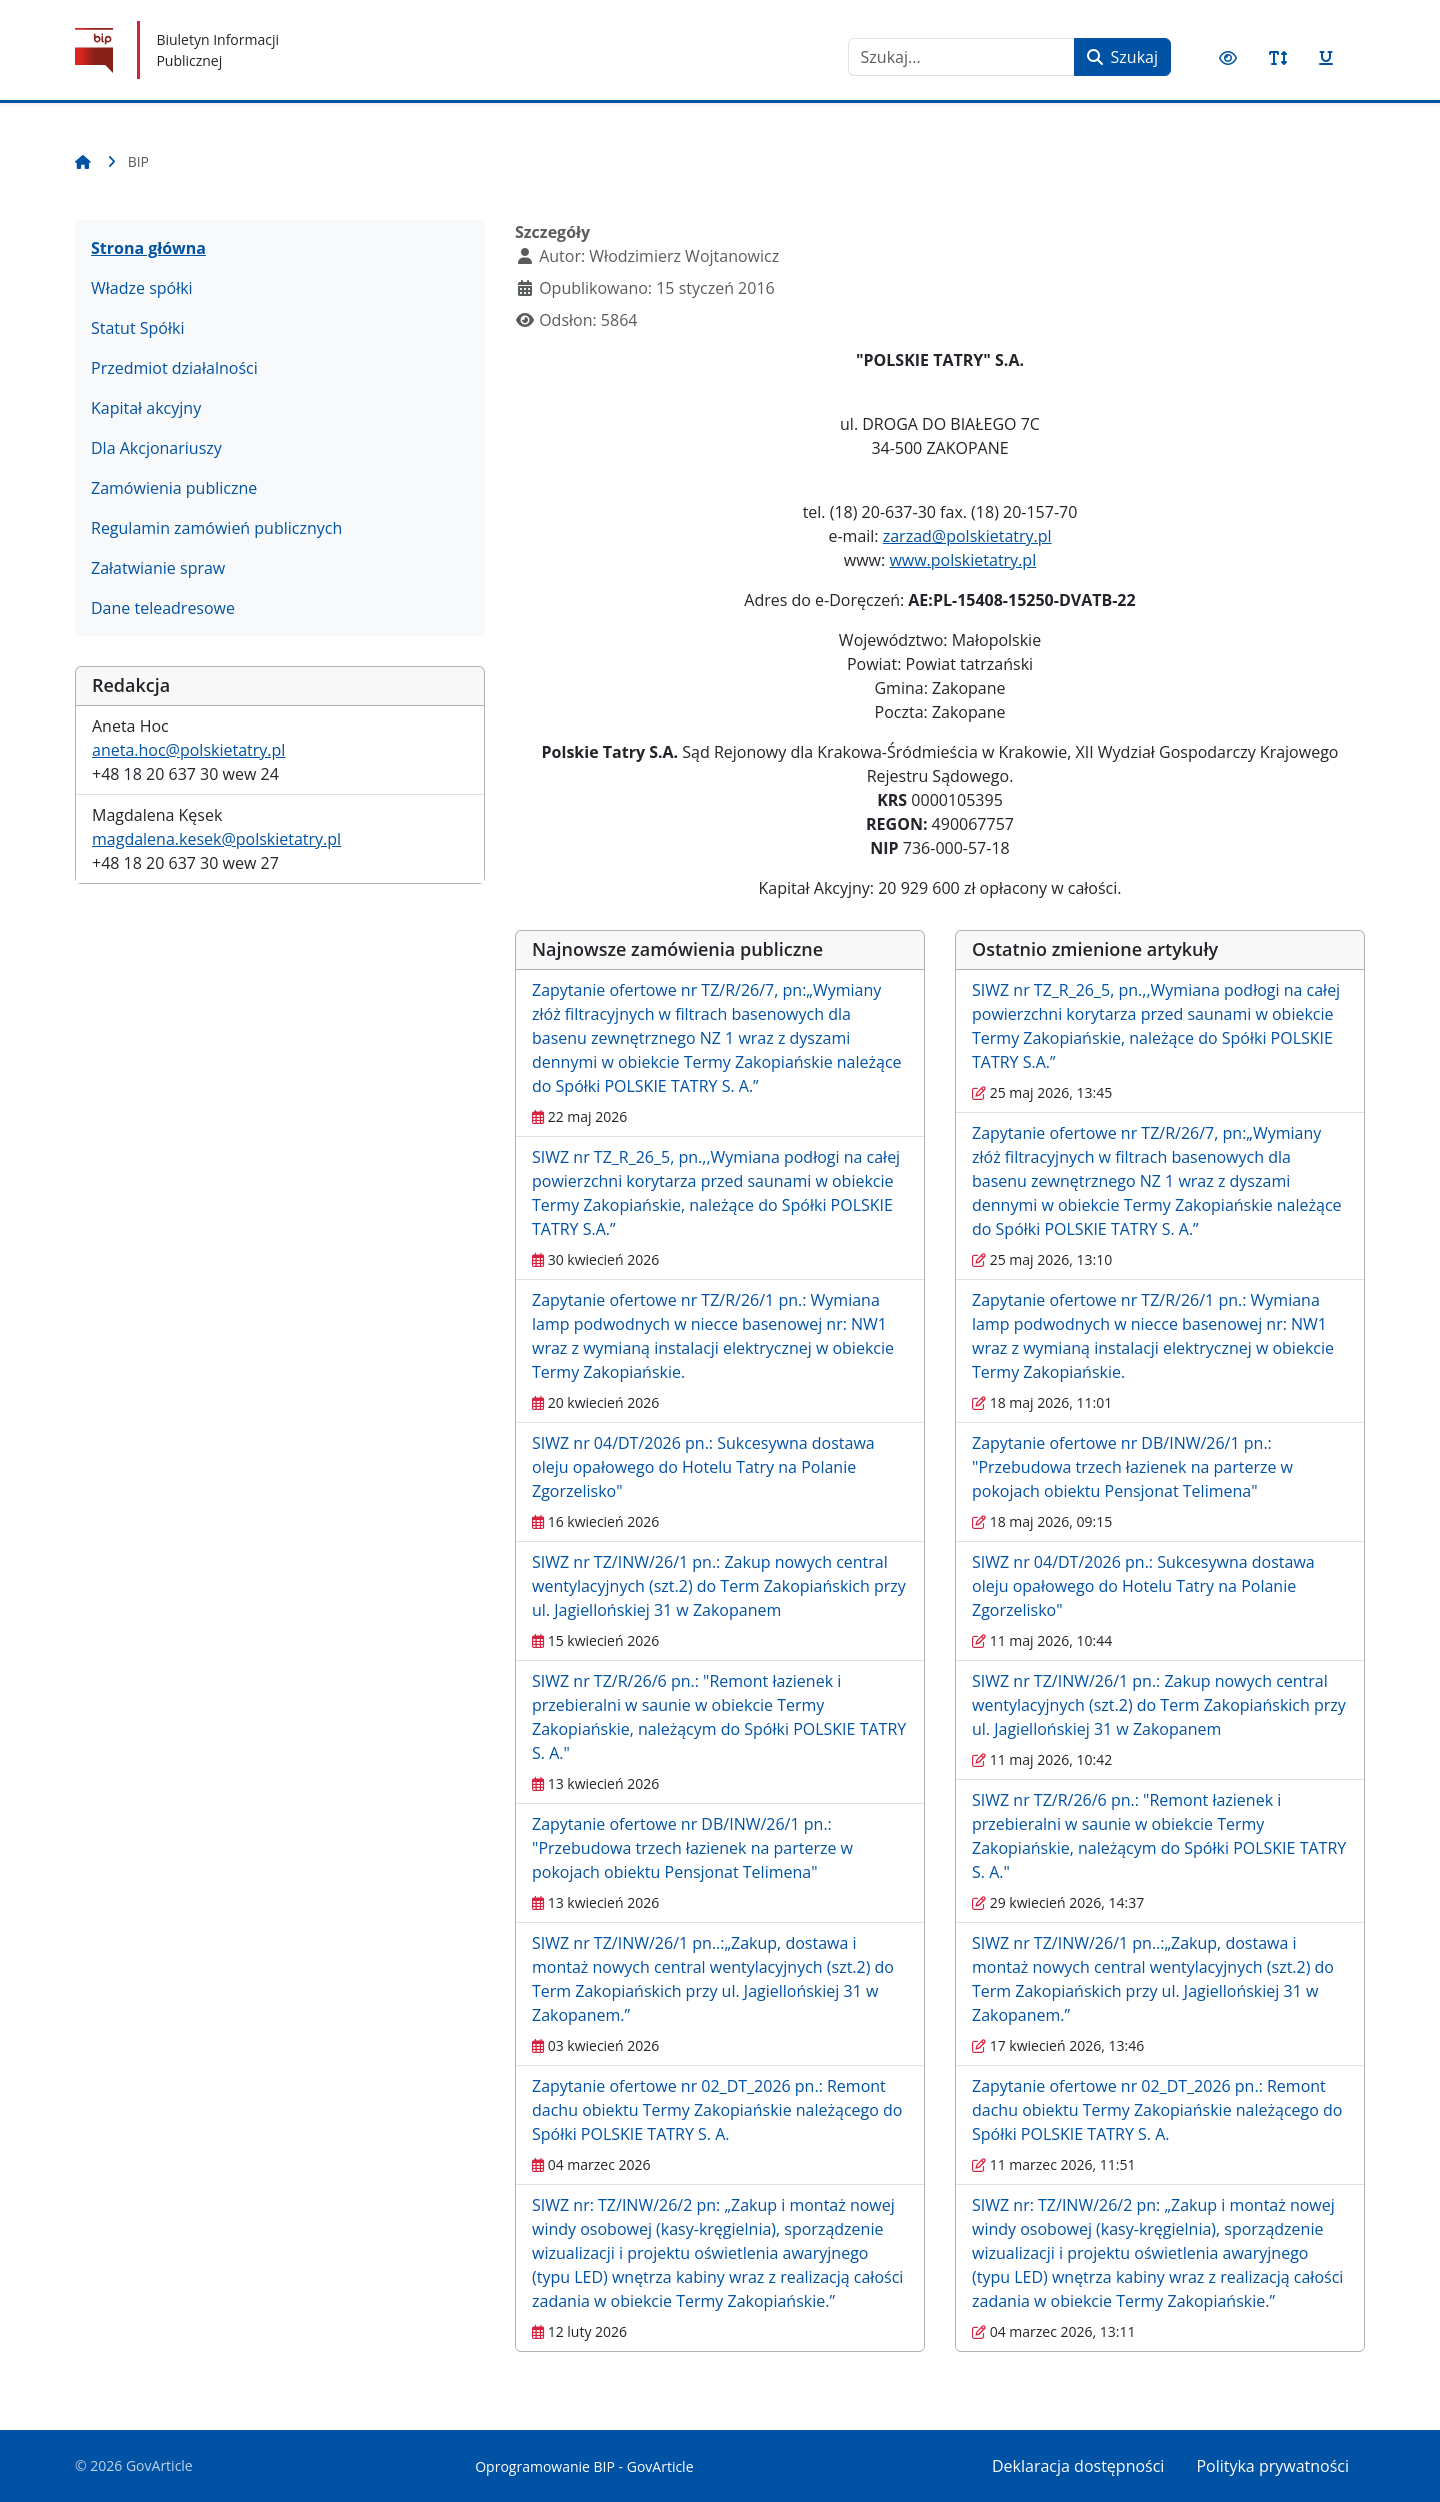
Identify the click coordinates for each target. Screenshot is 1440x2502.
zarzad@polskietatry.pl (967, 536)
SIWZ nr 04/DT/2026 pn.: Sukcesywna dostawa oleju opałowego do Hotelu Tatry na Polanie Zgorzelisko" (703, 1467)
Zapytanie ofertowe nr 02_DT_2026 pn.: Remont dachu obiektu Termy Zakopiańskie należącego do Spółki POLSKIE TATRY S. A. (717, 2110)
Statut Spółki (137, 328)
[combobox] (961, 57)
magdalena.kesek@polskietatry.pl (216, 839)
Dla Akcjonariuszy (156, 448)
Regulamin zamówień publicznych (216, 528)
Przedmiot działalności (174, 368)
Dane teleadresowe (163, 608)
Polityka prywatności (1272, 2466)
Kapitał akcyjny (146, 408)
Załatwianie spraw (158, 568)
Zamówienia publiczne (174, 488)
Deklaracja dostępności (1078, 2466)
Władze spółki (142, 288)
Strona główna (148, 248)
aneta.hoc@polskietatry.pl (188, 750)
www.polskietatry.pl (962, 560)
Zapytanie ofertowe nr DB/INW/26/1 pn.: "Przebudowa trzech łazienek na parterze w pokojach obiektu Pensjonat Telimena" (692, 1848)
